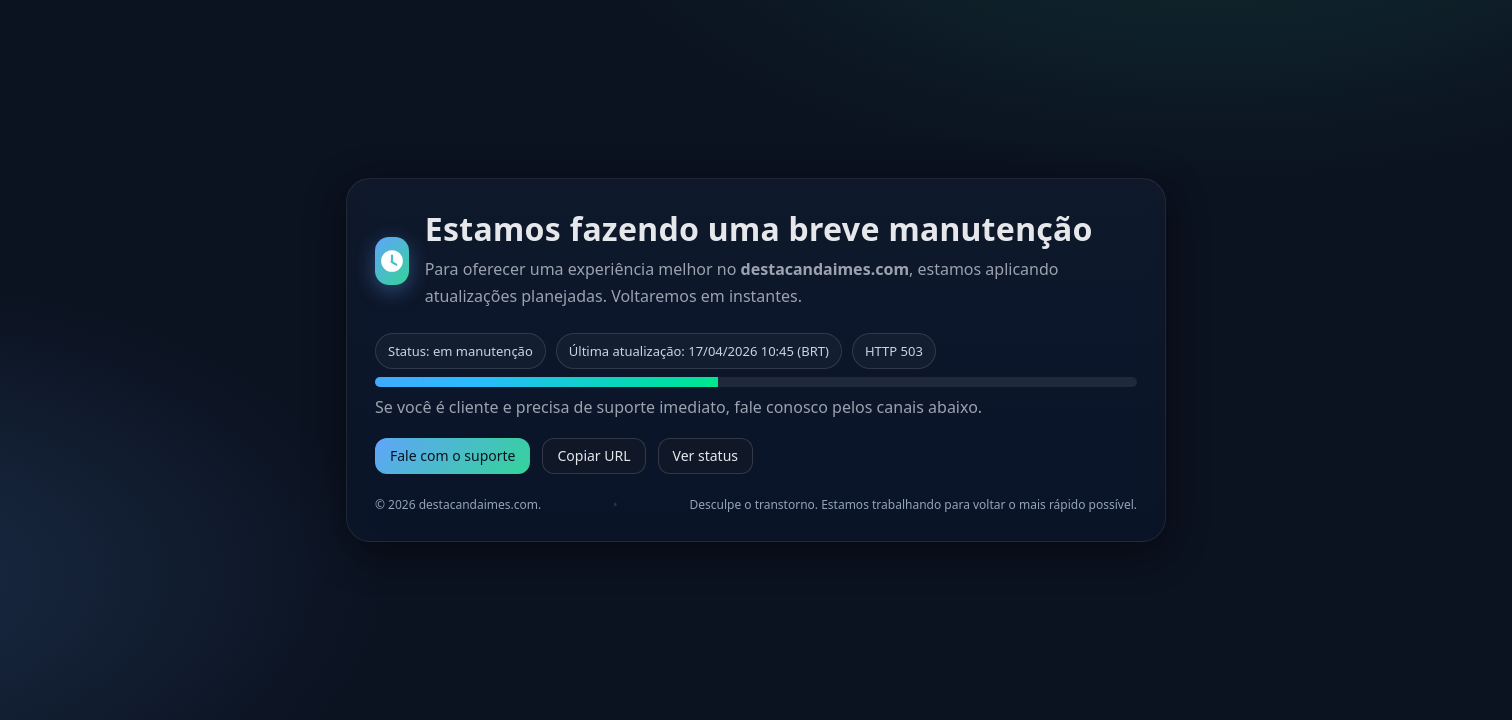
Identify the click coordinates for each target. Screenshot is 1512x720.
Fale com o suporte (452, 455)
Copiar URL (593, 455)
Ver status (705, 455)
